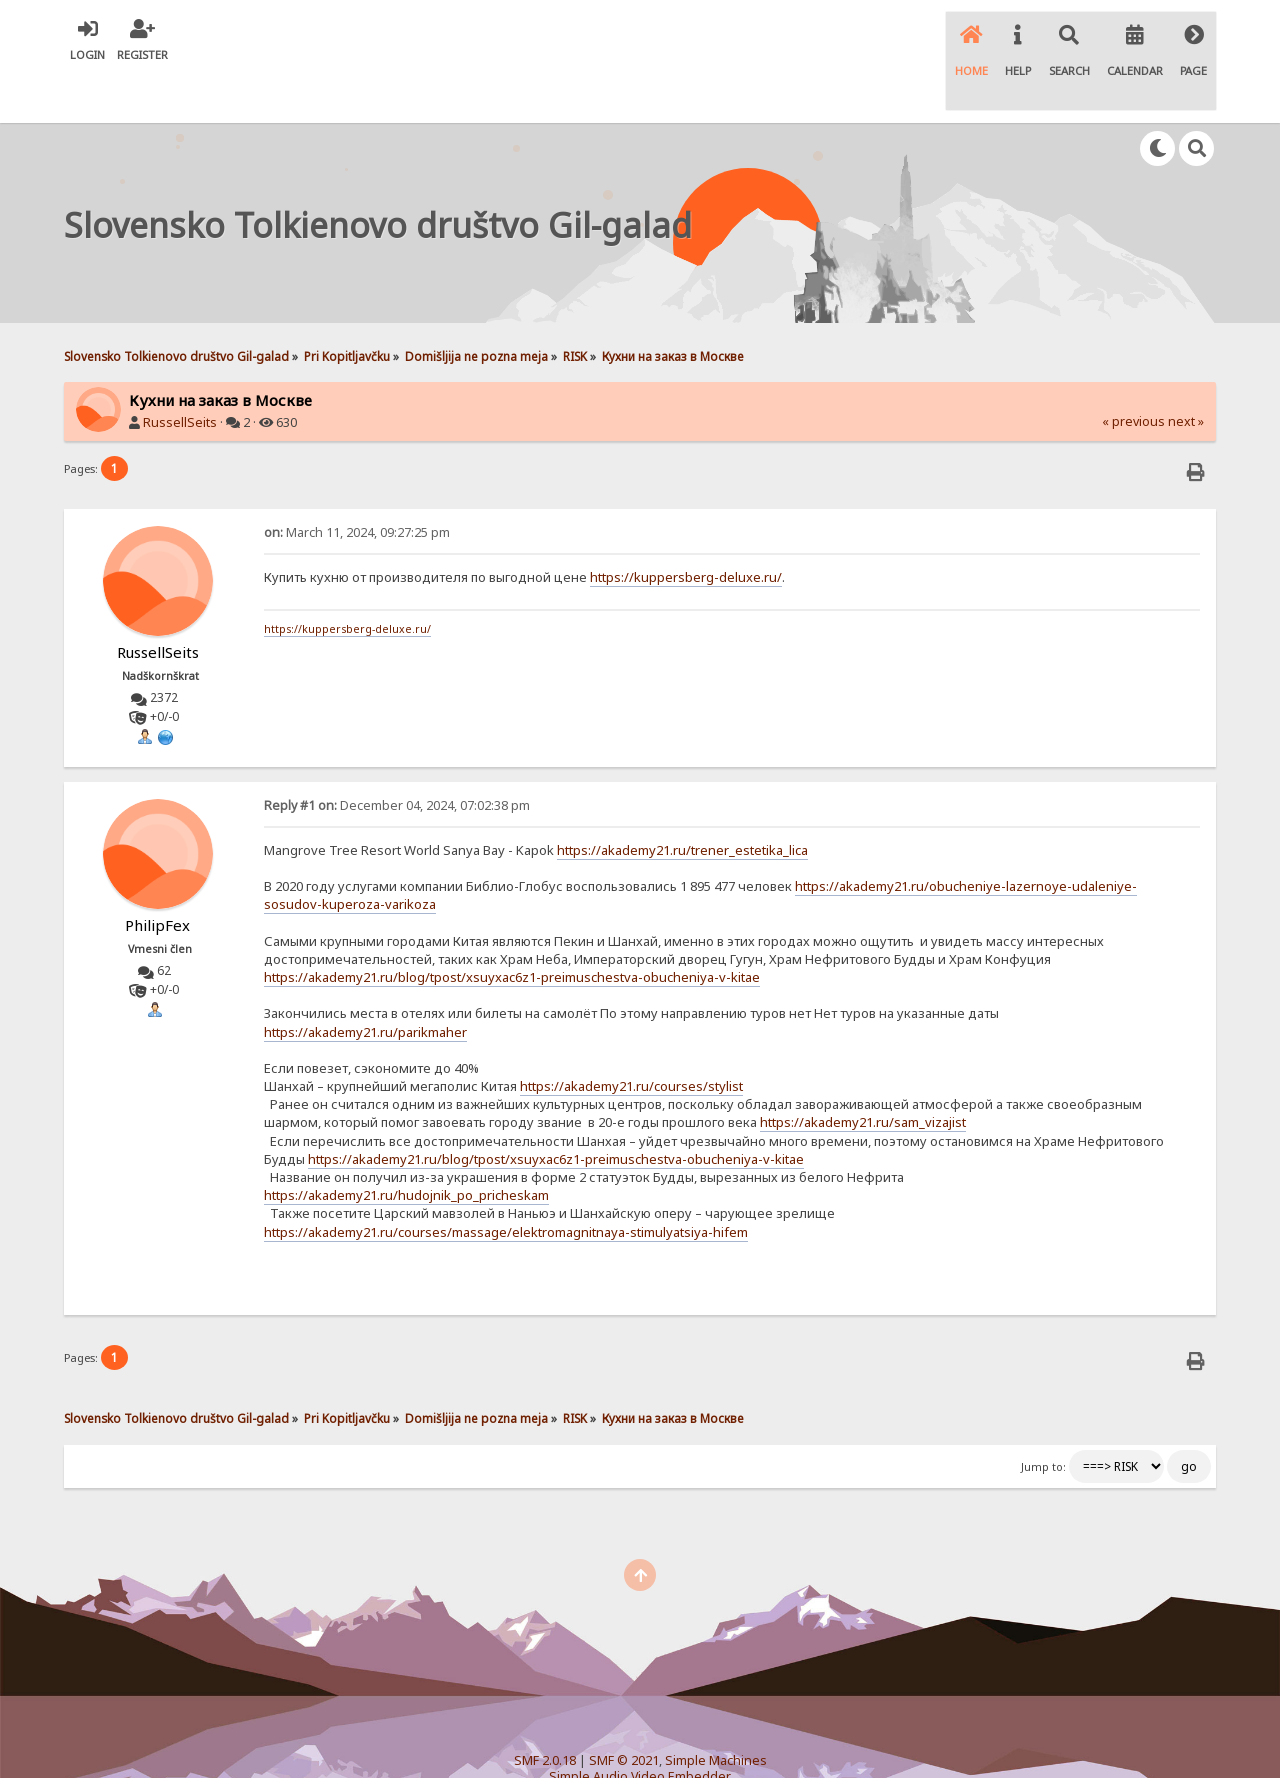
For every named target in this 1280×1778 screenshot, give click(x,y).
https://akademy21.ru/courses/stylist (631, 1038)
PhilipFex (158, 876)
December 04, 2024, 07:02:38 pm (397, 756)
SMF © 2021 (624, 1712)
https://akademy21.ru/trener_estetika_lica (682, 801)
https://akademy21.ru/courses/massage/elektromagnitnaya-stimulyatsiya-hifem (506, 1183)
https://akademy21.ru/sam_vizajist (863, 1074)
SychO (701, 1744)
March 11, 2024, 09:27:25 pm (357, 483)
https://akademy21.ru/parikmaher (365, 983)
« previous (1133, 373)
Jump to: (1043, 1418)
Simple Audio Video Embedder (640, 1728)
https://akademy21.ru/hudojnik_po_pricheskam (406, 1147)
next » (1186, 373)
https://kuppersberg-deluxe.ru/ (686, 528)
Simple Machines (716, 1712)
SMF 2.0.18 (545, 1712)
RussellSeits (180, 374)
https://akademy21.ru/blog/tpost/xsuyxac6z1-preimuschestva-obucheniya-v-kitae (512, 929)
